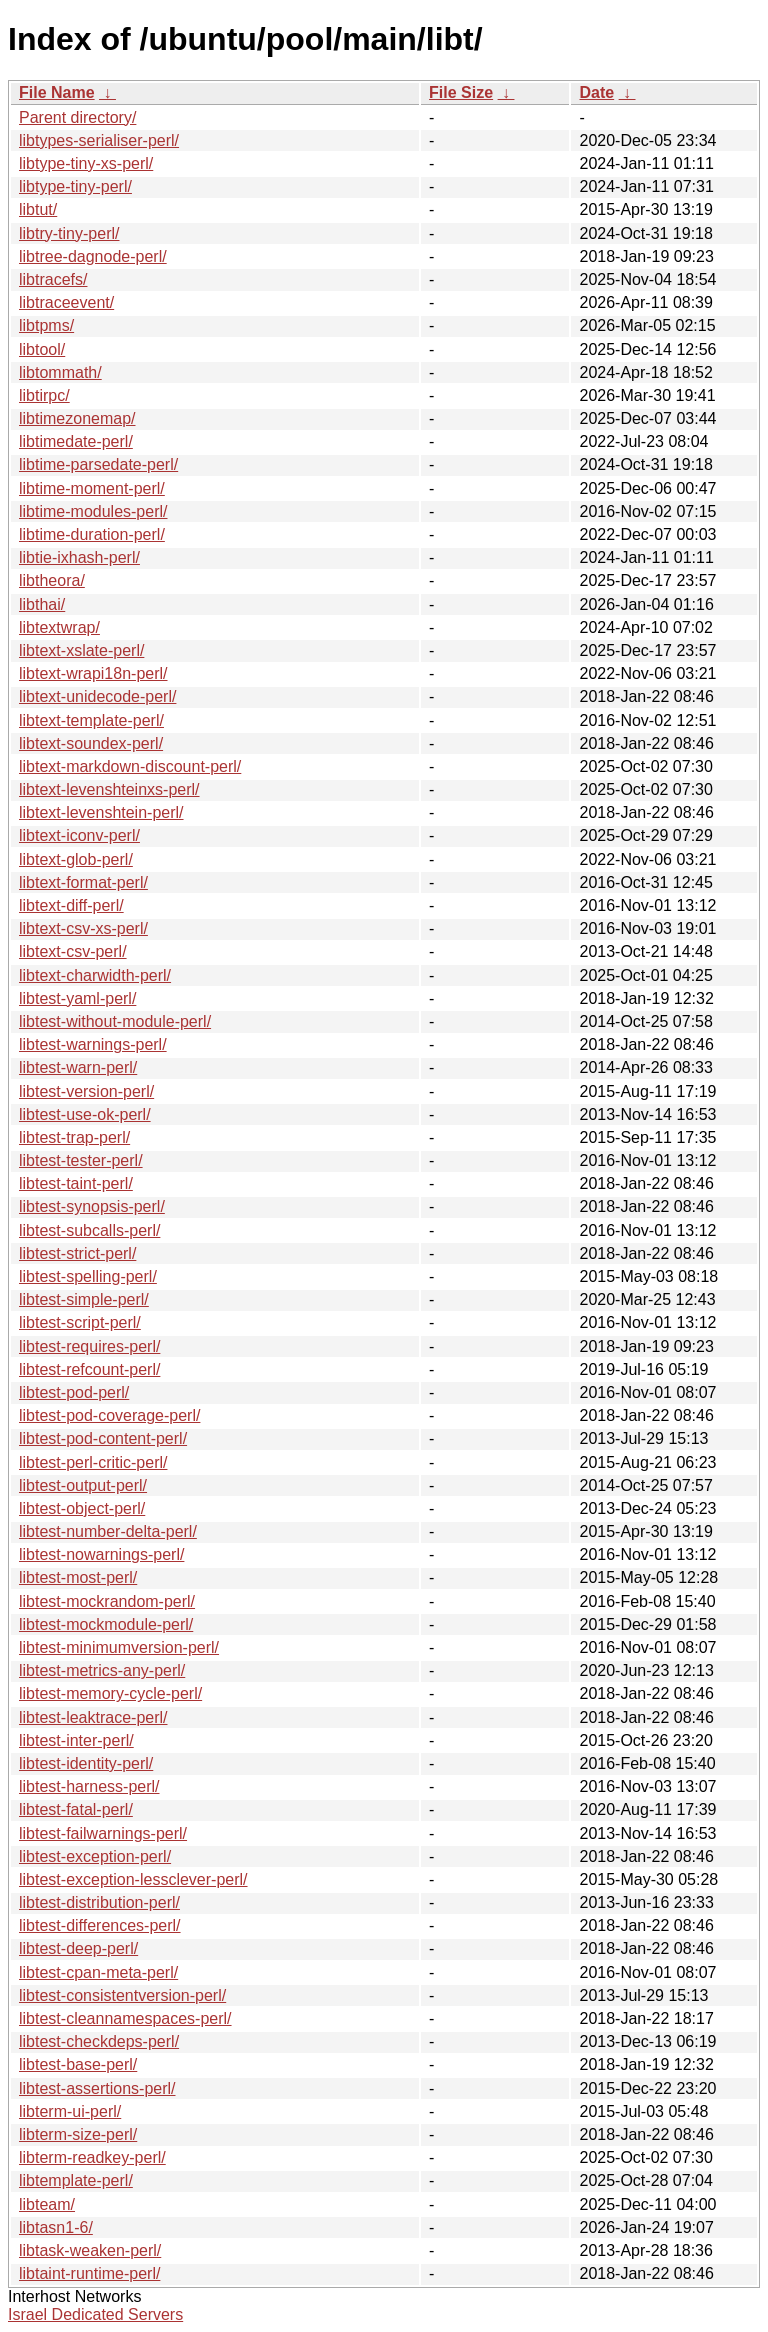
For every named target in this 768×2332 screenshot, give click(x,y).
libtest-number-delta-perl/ (108, 1531)
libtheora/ (52, 580)
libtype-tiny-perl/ (75, 186)
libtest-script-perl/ (80, 1322)
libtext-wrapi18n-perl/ (93, 673)
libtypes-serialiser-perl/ (99, 140)
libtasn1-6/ (56, 2227)
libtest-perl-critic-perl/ (93, 1462)
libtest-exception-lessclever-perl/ (133, 1879)
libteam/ (47, 2204)
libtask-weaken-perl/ (90, 2250)
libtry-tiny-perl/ (69, 233)
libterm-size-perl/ (78, 2134)
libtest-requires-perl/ (89, 1346)
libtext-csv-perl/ (73, 951)
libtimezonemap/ (77, 418)
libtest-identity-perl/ (86, 1763)
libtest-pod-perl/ (74, 1392)
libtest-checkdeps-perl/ (99, 2041)
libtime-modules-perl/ (93, 511)
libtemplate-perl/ (76, 2180)
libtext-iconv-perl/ (79, 835)
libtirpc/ (44, 395)
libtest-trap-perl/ (74, 1137)
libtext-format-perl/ (83, 882)
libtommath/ (60, 372)
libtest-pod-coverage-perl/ (109, 1415)
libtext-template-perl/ (91, 720)
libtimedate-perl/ (76, 441)
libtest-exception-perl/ (95, 1856)
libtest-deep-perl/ (78, 1948)
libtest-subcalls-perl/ (89, 1230)
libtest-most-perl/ (78, 1577)
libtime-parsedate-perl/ (98, 464)
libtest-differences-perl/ (100, 1925)
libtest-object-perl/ (82, 1508)
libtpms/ (46, 325)
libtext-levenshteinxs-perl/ (109, 789)
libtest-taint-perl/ (76, 1183)
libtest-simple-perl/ (84, 1299)
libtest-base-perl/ (78, 2064)
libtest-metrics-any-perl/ (102, 1670)
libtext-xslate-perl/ (81, 650)
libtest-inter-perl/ (76, 1740)
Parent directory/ (77, 117)
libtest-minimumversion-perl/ (119, 1647)
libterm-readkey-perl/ (92, 2157)
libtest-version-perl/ (86, 1091)
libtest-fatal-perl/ (76, 1809)
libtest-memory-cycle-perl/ (110, 1693)
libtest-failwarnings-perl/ (103, 1833)
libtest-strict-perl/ (77, 1253)
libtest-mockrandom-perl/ (107, 1601)
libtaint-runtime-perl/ (89, 2273)
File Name (57, 92)
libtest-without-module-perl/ (115, 1021)
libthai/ (42, 604)
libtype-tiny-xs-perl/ (86, 163)
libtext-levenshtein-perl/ (101, 812)
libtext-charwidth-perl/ (95, 975)
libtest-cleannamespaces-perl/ (125, 2018)
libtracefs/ (53, 279)
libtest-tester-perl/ (81, 1160)
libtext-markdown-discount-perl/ (130, 766)
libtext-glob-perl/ (76, 859)
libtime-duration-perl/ (92, 534)
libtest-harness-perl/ (89, 1786)
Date (596, 92)
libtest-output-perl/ (83, 1485)
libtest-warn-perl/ (78, 1067)
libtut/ (38, 209)
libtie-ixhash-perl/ (79, 557)
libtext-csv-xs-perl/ (83, 928)
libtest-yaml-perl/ (77, 998)
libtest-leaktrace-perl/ (93, 1717)
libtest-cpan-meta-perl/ (98, 1972)
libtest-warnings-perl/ (93, 1044)
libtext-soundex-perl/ (91, 743)
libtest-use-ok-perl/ (85, 1114)
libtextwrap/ (59, 627)
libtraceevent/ (66, 302)
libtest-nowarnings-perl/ (101, 1554)
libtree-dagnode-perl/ (93, 256)
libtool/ (42, 349)
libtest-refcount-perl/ (89, 1369)
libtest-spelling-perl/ (88, 1276)
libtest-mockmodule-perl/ (106, 1624)
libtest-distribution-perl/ (99, 1902)
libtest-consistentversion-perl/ (122, 1995)
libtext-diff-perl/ (71, 905)
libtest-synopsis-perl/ (92, 1206)
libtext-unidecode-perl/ (97, 696)
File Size (461, 92)
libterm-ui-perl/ (70, 2111)
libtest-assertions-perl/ (97, 2088)
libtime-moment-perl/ (92, 488)
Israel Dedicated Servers (95, 2314)
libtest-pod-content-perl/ (103, 1438)
